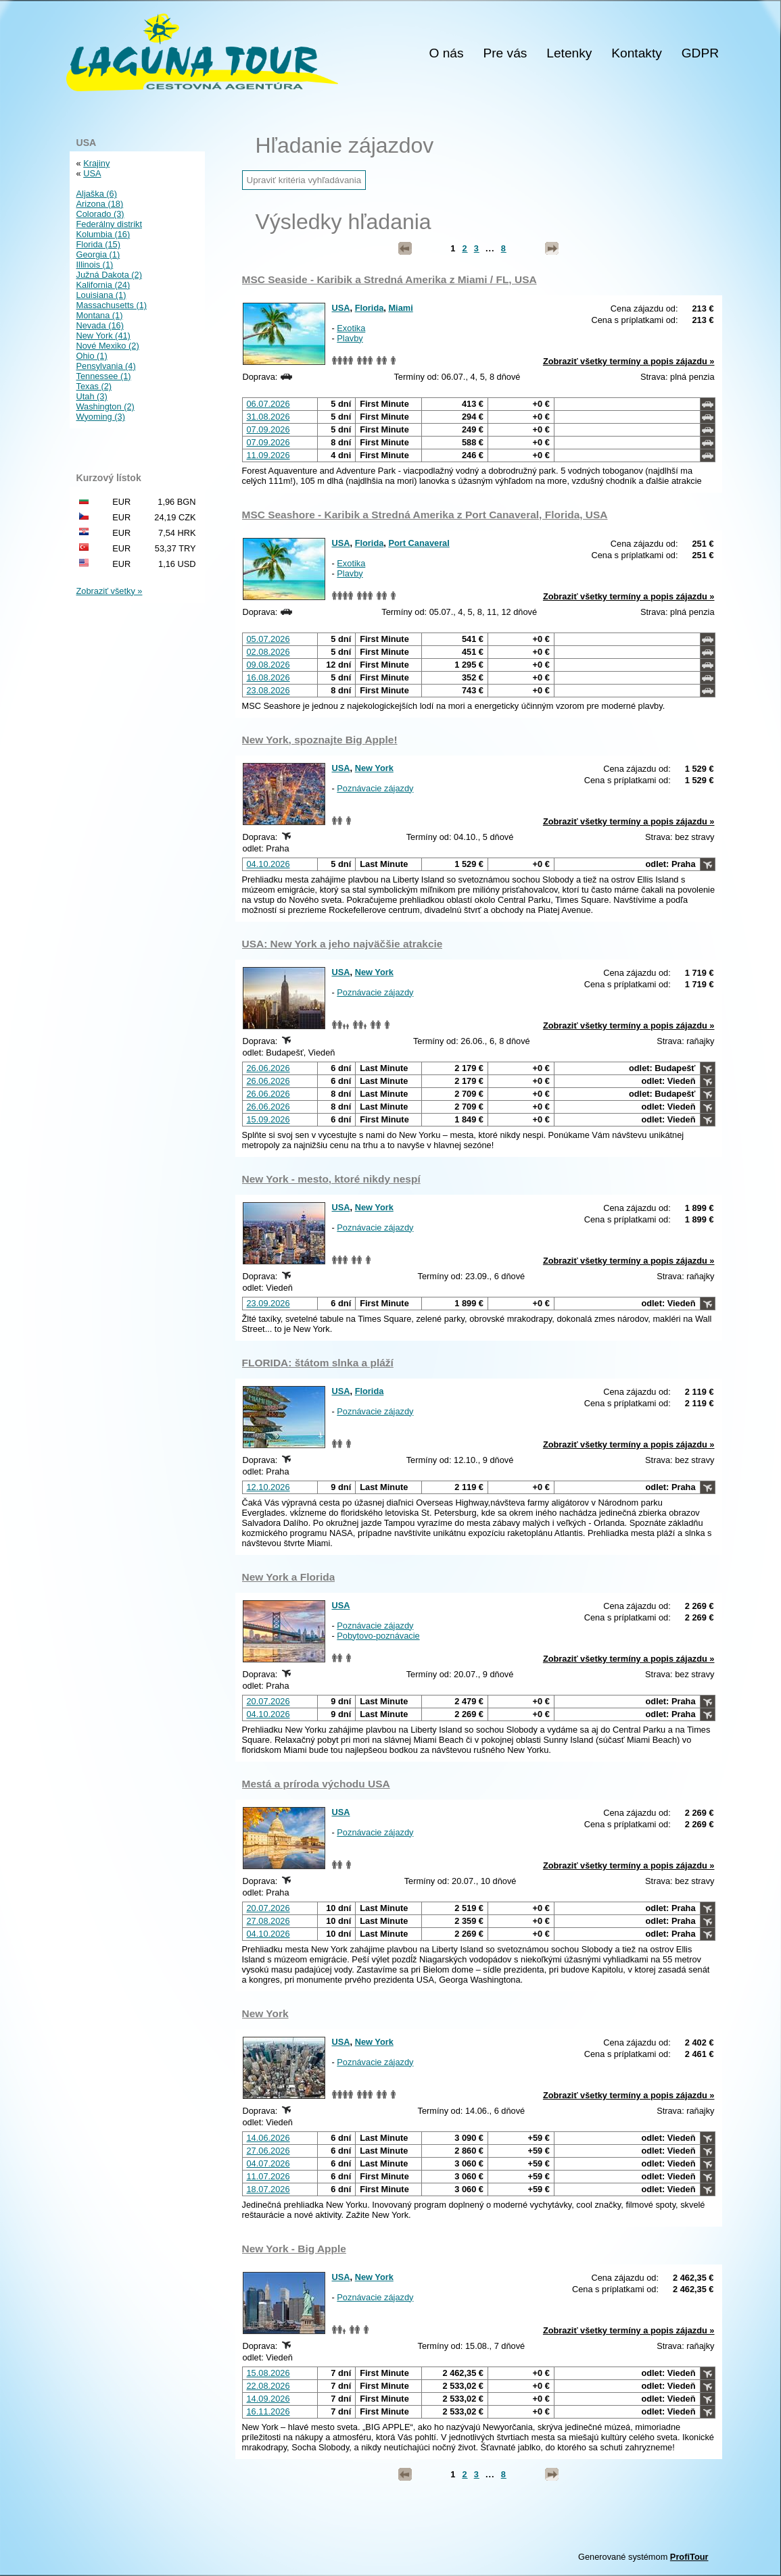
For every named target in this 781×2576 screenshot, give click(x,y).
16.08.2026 (268, 677)
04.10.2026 (268, 864)
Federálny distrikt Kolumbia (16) (109, 229)
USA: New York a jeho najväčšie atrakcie (342, 943)
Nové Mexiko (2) (107, 346)
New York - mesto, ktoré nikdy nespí (331, 1179)
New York (374, 768)
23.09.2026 (268, 1303)
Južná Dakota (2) (109, 275)
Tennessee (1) (103, 376)
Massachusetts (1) (111, 305)
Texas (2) (94, 386)
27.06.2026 (268, 2151)
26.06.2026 (268, 1068)
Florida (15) (98, 244)
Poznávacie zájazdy (375, 788)
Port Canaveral (418, 543)
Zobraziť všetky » (109, 591)
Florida (369, 308)
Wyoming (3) (100, 417)
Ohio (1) (92, 356)
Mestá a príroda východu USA (316, 1783)
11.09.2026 (268, 455)
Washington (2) (105, 406)
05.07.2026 (268, 639)
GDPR (700, 53)
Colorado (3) (100, 214)
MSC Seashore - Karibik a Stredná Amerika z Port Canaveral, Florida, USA (425, 514)
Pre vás (505, 53)
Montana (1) (99, 315)
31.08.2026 (268, 417)
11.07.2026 (268, 2176)
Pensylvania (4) (106, 366)
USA (341, 308)
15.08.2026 (268, 2373)
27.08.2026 (268, 1921)
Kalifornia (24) (103, 285)
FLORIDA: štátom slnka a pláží (318, 1362)
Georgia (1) (98, 254)
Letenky (569, 53)
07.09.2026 (268, 429)
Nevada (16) (100, 325)
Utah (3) (92, 396)
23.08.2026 (268, 690)
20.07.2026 (268, 1701)
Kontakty (636, 53)
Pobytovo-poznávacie (378, 1636)
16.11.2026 (268, 2411)
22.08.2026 (268, 2386)
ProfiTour (689, 2557)
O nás (446, 53)
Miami (400, 308)
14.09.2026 (268, 2399)
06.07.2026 (268, 404)
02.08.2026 (268, 652)
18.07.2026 (268, 2189)
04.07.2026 (268, 2163)
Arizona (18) (100, 204)
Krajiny (96, 163)
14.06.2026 (268, 2138)
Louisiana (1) (101, 295)
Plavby (349, 338)
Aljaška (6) (96, 194)
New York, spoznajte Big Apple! (320, 739)
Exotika (351, 328)
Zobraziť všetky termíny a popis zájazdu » (629, 361)
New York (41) (103, 335)
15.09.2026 (268, 1119)
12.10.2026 (268, 1487)
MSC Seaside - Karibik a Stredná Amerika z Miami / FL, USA (389, 279)
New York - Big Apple (294, 2248)
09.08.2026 (268, 665)
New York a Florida (288, 1577)
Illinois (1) (95, 264)
